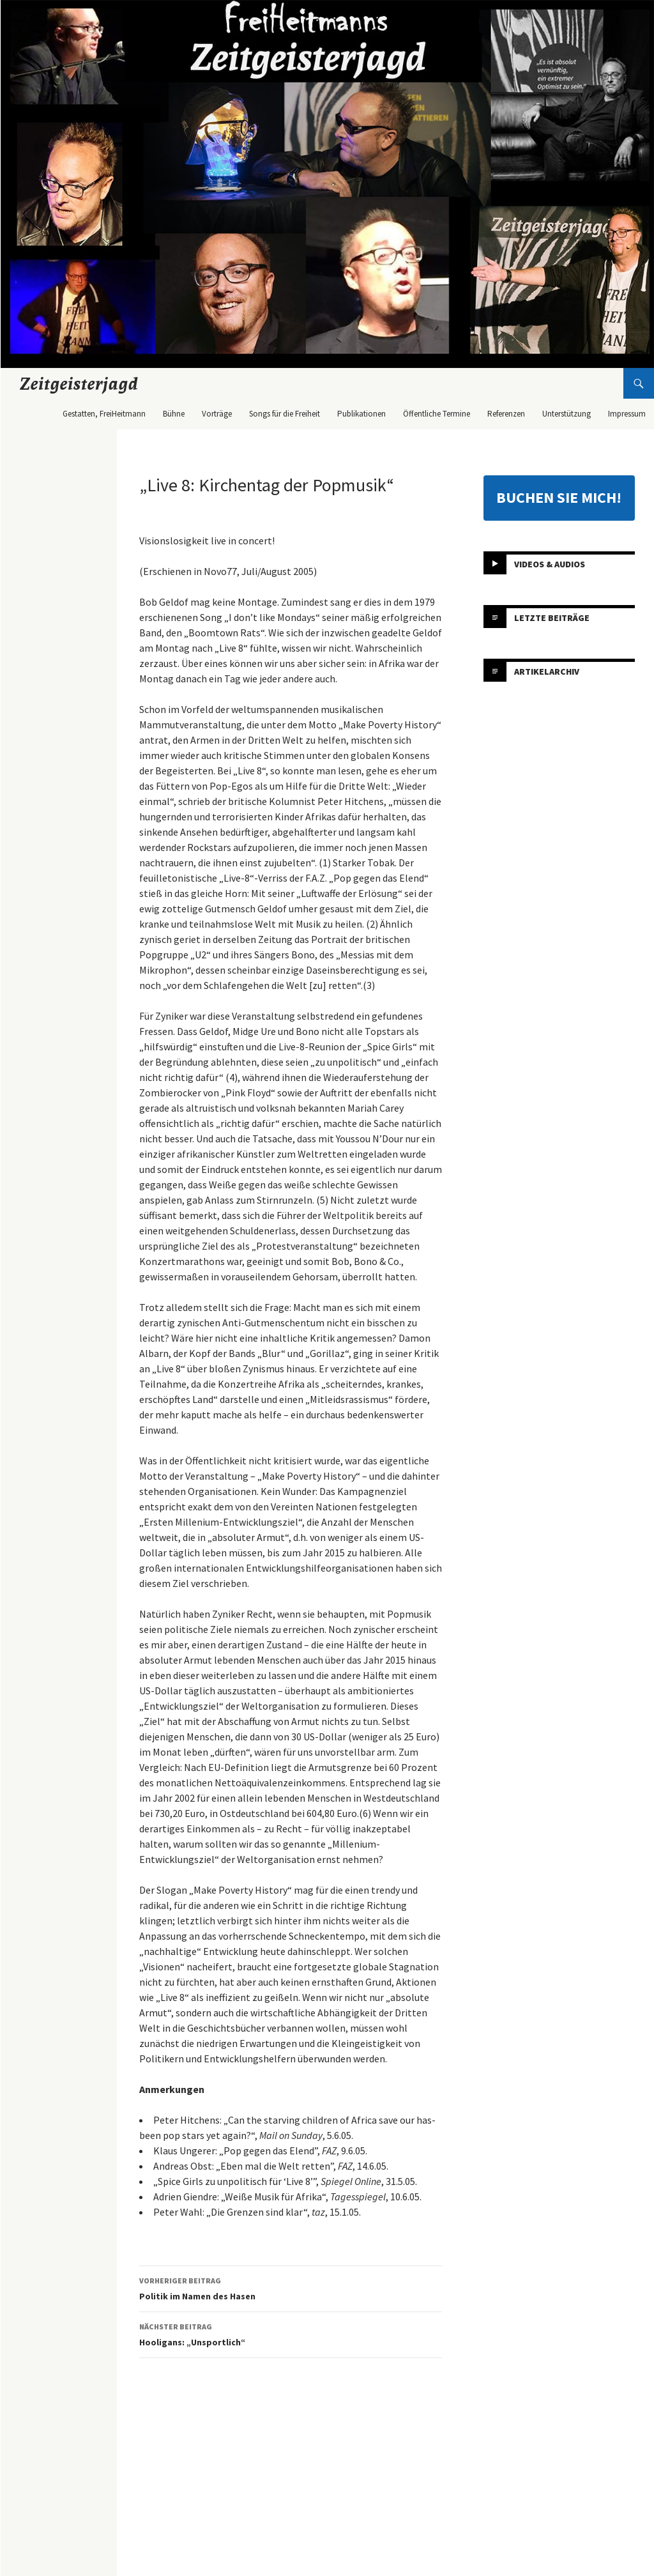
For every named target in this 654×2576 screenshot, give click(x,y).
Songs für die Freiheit (284, 413)
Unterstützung (566, 413)
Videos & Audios (549, 563)
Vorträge (217, 413)
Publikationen (361, 413)
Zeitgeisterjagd (79, 383)
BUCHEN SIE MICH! (558, 497)
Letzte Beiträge (551, 617)
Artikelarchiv (546, 671)
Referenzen (506, 413)
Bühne (174, 413)
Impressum (627, 413)
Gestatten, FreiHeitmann (104, 413)
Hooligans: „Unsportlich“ (290, 2333)
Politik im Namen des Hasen (290, 2287)
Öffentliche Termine (436, 413)
